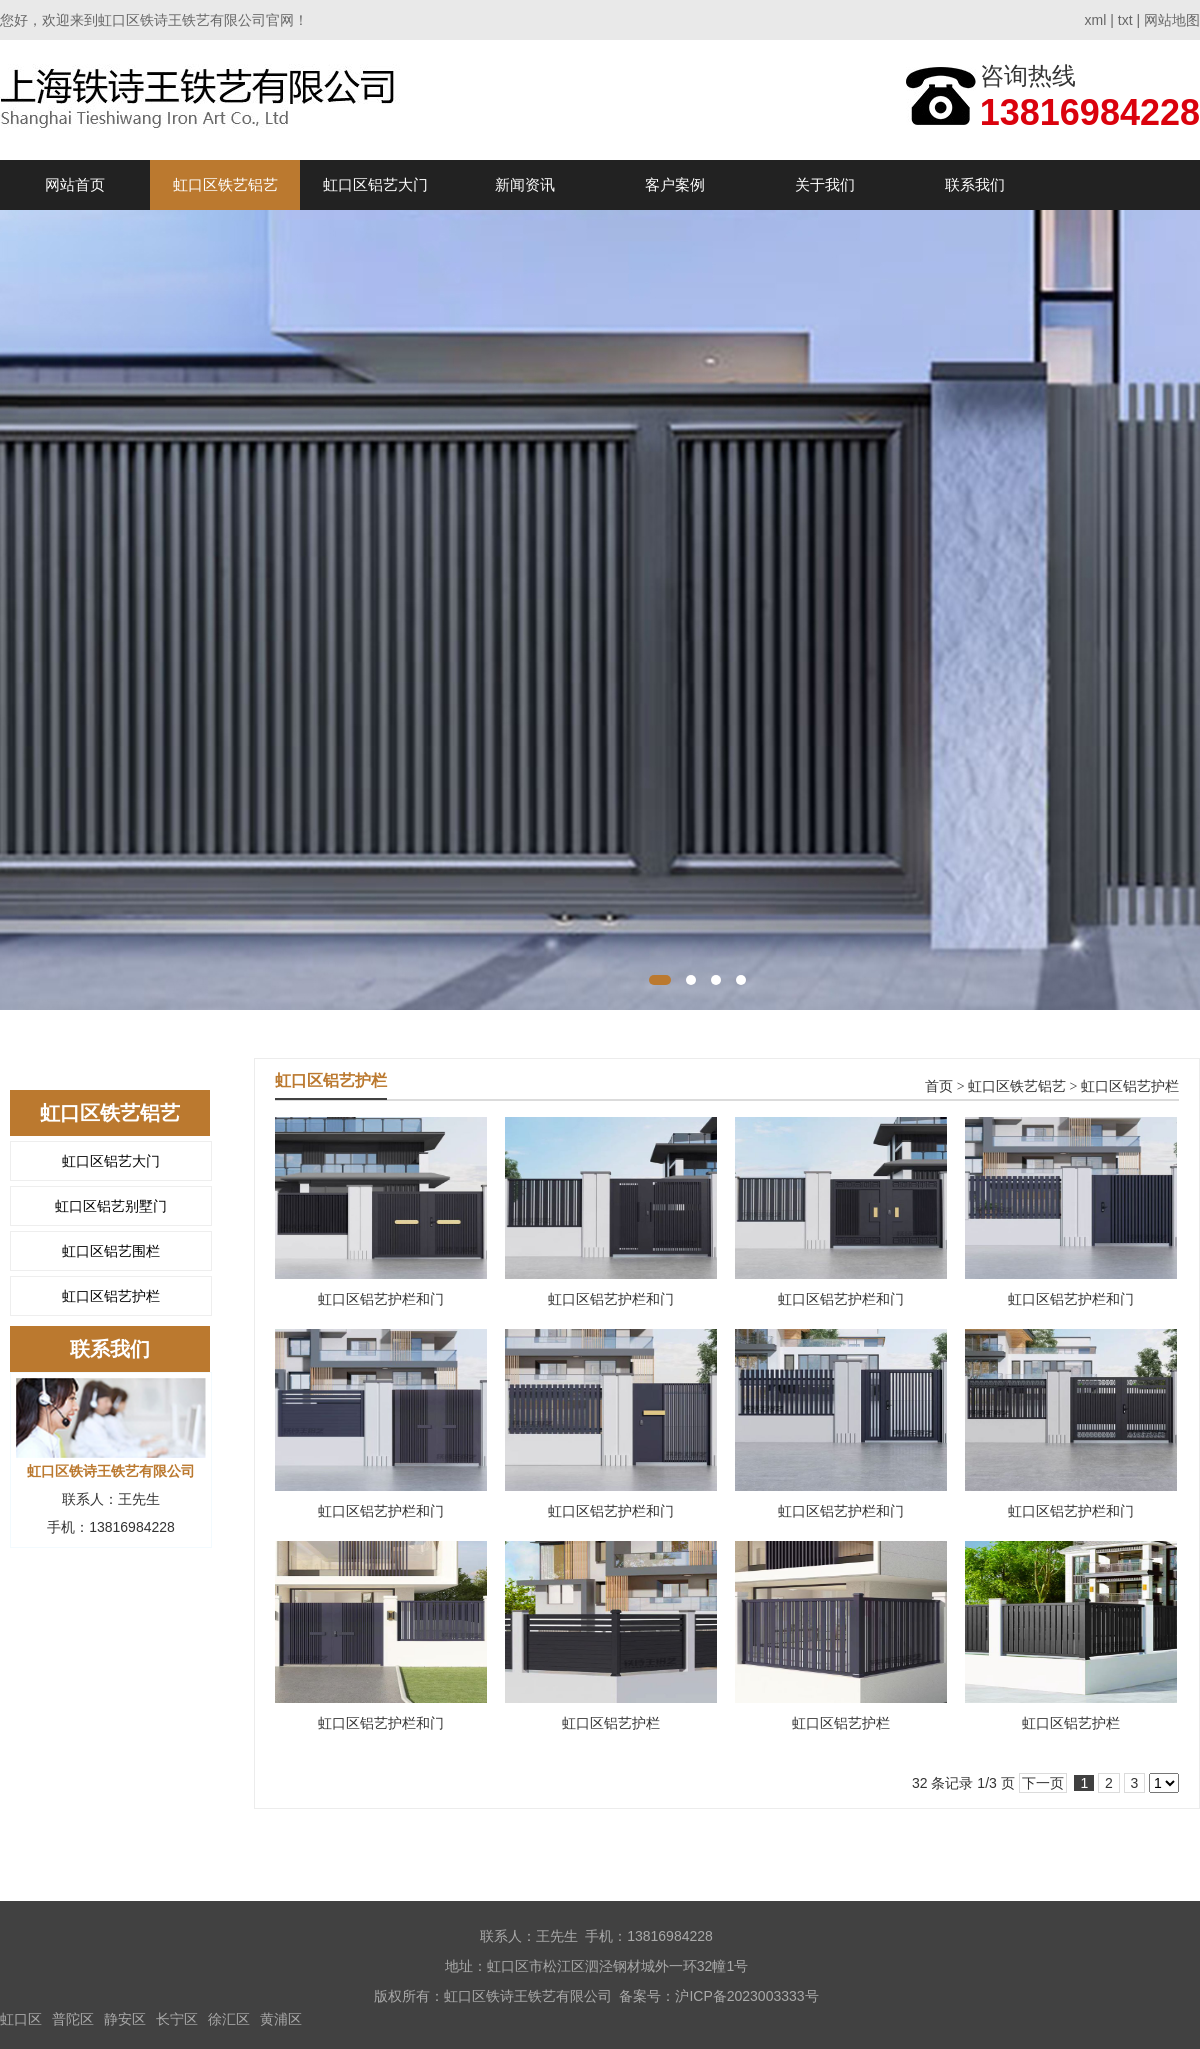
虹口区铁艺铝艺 (225, 184)
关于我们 (825, 184)
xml (1096, 20)
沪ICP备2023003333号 (746, 1996)
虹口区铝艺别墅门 (111, 1206)
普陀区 (73, 2019)
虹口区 (21, 2019)
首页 (939, 1086)
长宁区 (177, 2019)
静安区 (125, 2019)
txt (1125, 20)
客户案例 (675, 184)
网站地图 (1172, 20)
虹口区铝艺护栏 (111, 1296)
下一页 (1043, 1783)
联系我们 (975, 184)
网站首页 (75, 184)
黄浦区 (281, 2019)
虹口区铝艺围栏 (111, 1251)
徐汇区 (229, 2019)
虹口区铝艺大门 (375, 184)
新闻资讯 (525, 184)
